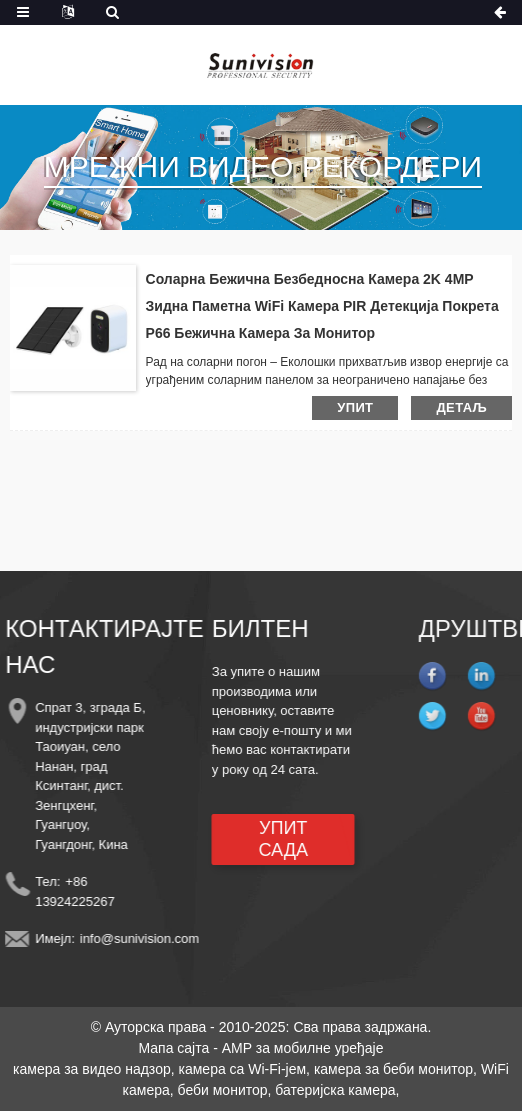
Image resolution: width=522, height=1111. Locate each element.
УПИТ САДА (274, 839)
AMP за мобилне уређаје (303, 1048)
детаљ (461, 407)
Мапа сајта (173, 1048)
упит (355, 407)
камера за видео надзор (92, 1069)
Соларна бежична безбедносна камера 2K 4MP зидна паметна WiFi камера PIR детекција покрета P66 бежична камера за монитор (322, 306)
